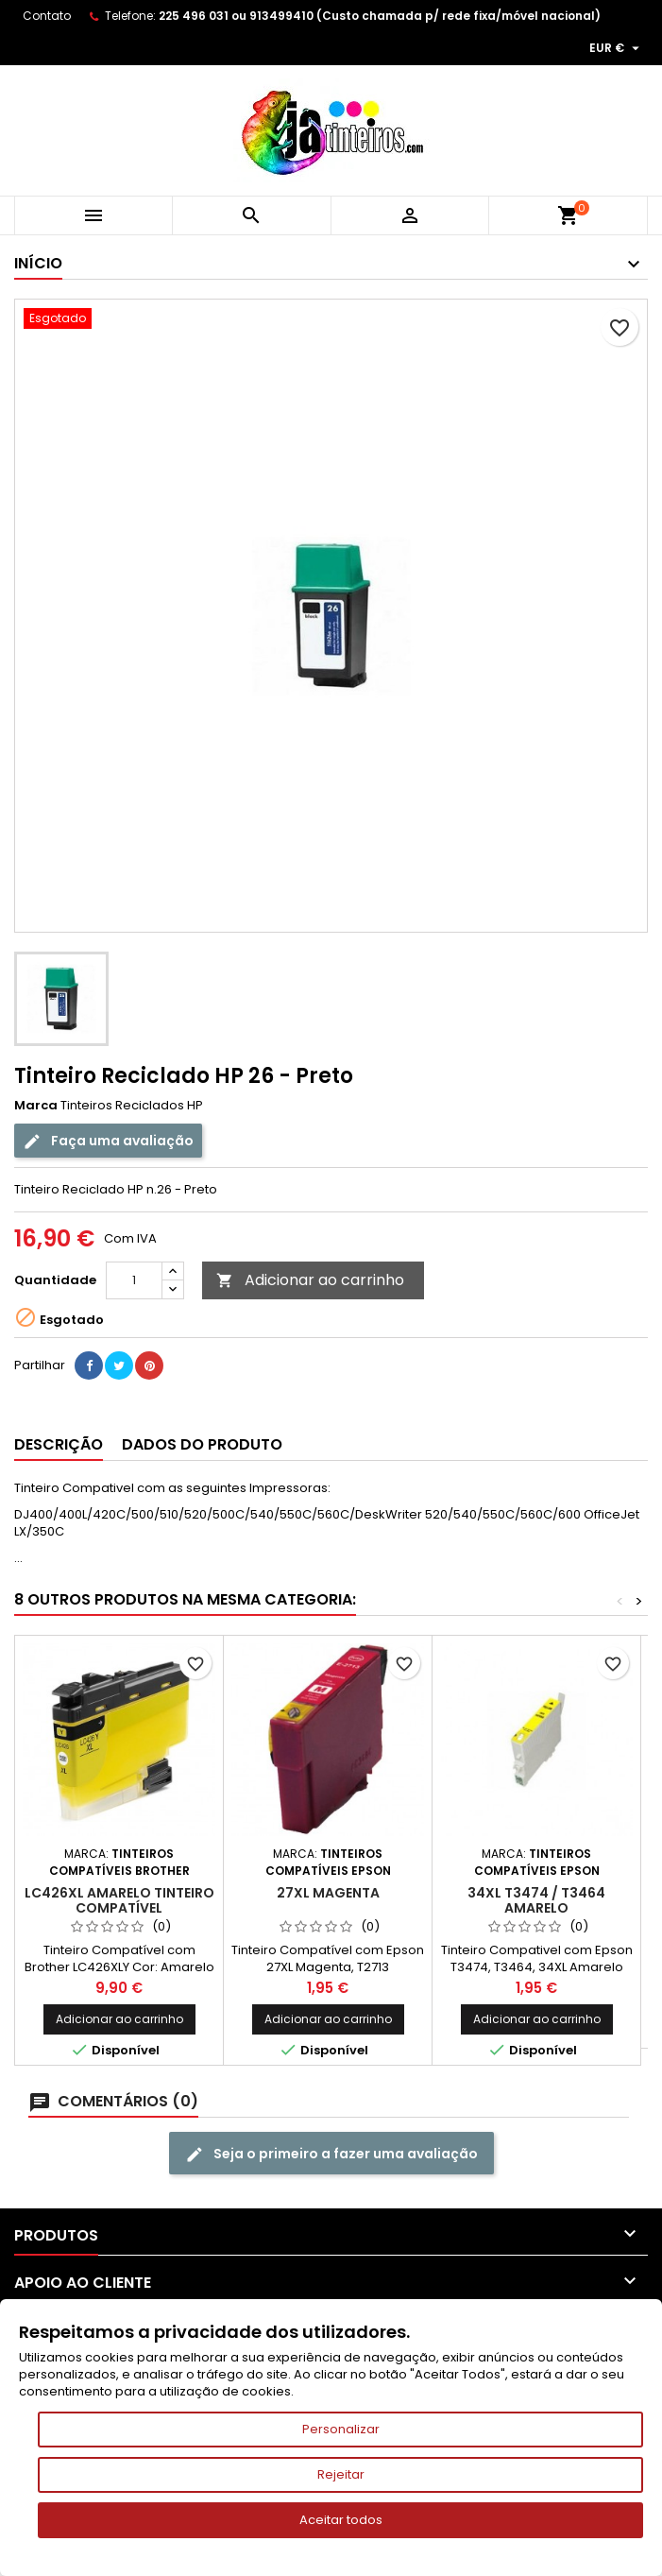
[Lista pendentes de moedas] (616, 48)
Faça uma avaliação (108, 1141)
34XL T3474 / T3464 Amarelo (536, 1900)
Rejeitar (341, 2474)
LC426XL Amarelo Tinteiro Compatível (119, 1900)
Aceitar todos (340, 2520)
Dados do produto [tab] (202, 1444)
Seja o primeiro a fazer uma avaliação (331, 2154)
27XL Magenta (328, 1892)
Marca (36, 1105)
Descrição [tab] (58, 1444)
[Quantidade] (134, 1280)
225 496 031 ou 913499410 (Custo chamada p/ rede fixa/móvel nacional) (380, 16)
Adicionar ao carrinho (310, 1280)
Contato (47, 16)
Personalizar (341, 2429)
